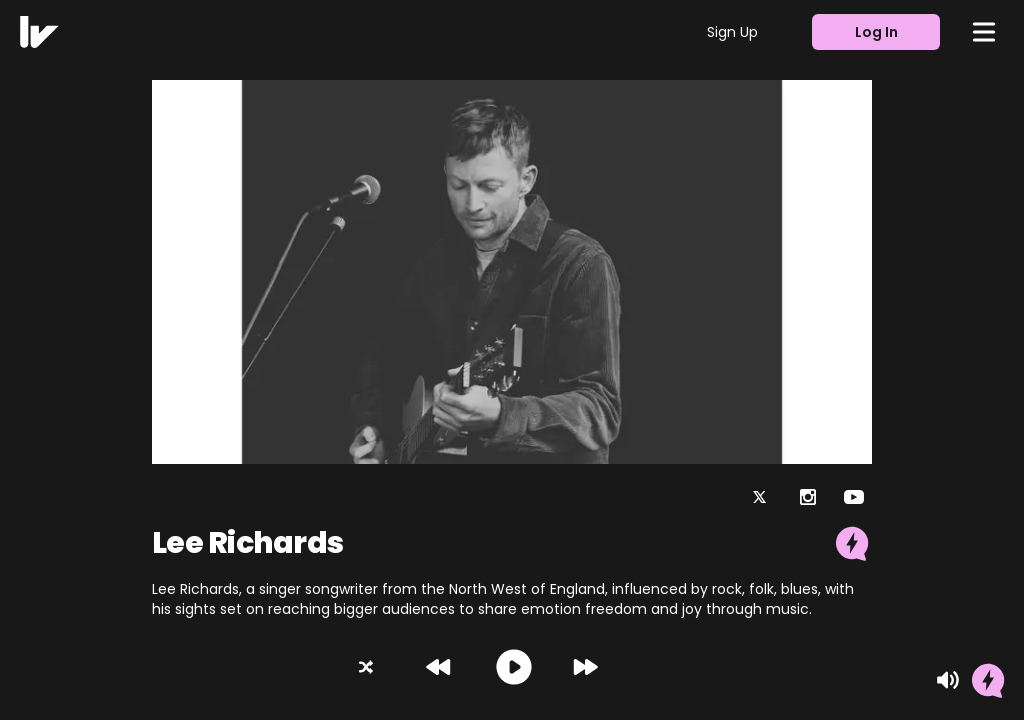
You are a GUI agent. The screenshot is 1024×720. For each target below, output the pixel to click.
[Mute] (948, 680)
